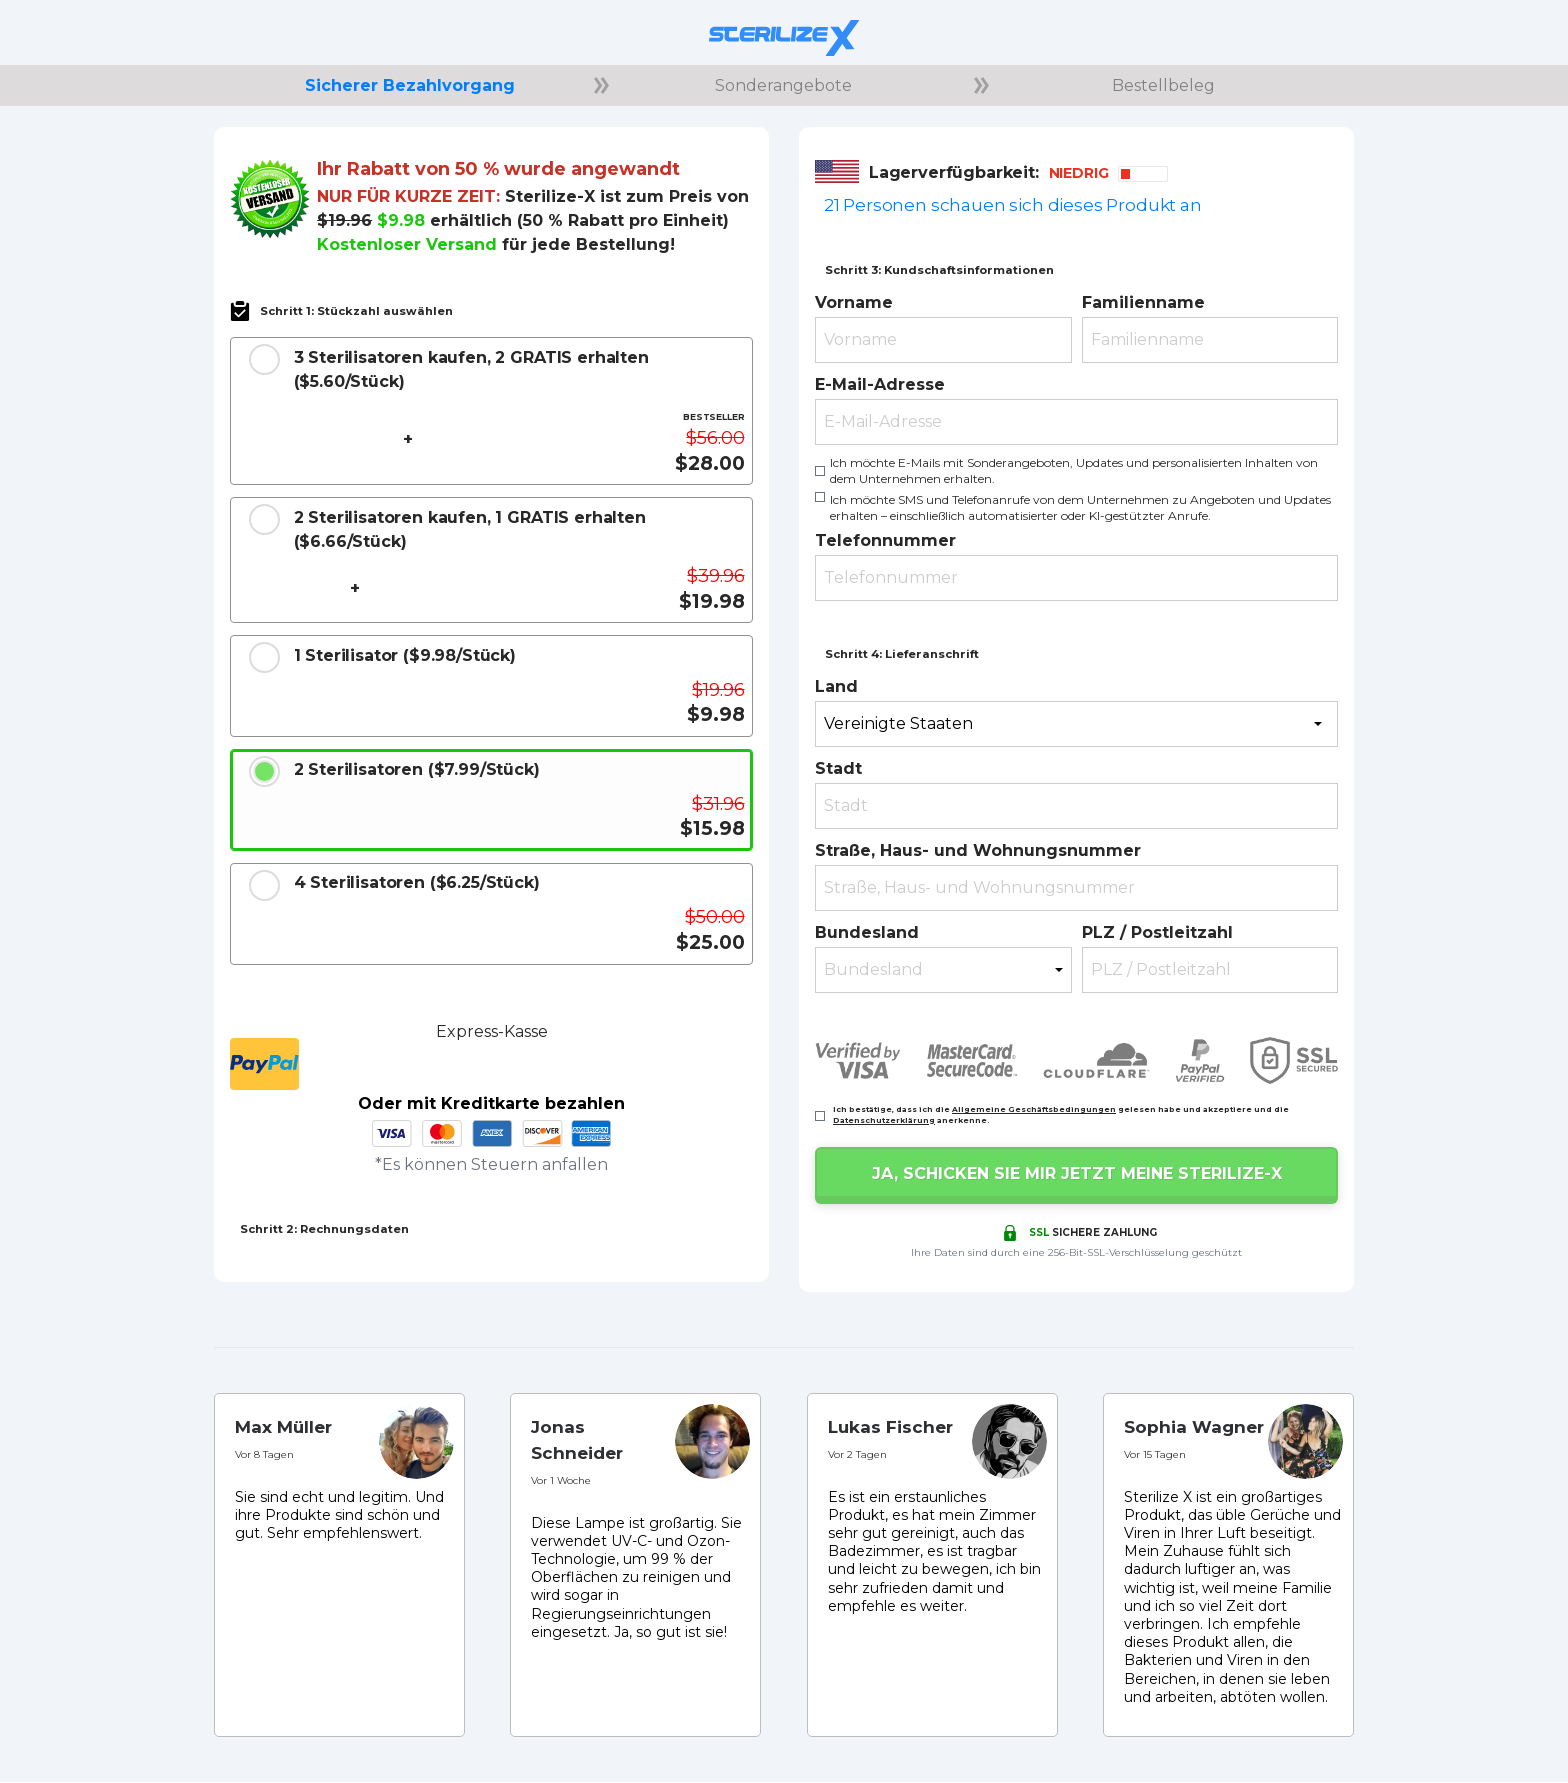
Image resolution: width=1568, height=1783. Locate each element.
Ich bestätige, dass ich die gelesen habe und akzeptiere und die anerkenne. (1061, 1115)
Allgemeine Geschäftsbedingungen (1034, 1109)
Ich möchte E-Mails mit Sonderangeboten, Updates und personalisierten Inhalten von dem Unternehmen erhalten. (1074, 470)
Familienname (1143, 302)
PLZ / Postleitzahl (1157, 932)
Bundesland (867, 932)
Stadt (838, 768)
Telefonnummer (885, 540)
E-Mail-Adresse (880, 384)
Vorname (854, 302)
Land (836, 686)
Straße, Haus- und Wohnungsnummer (978, 850)
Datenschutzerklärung (884, 1120)
